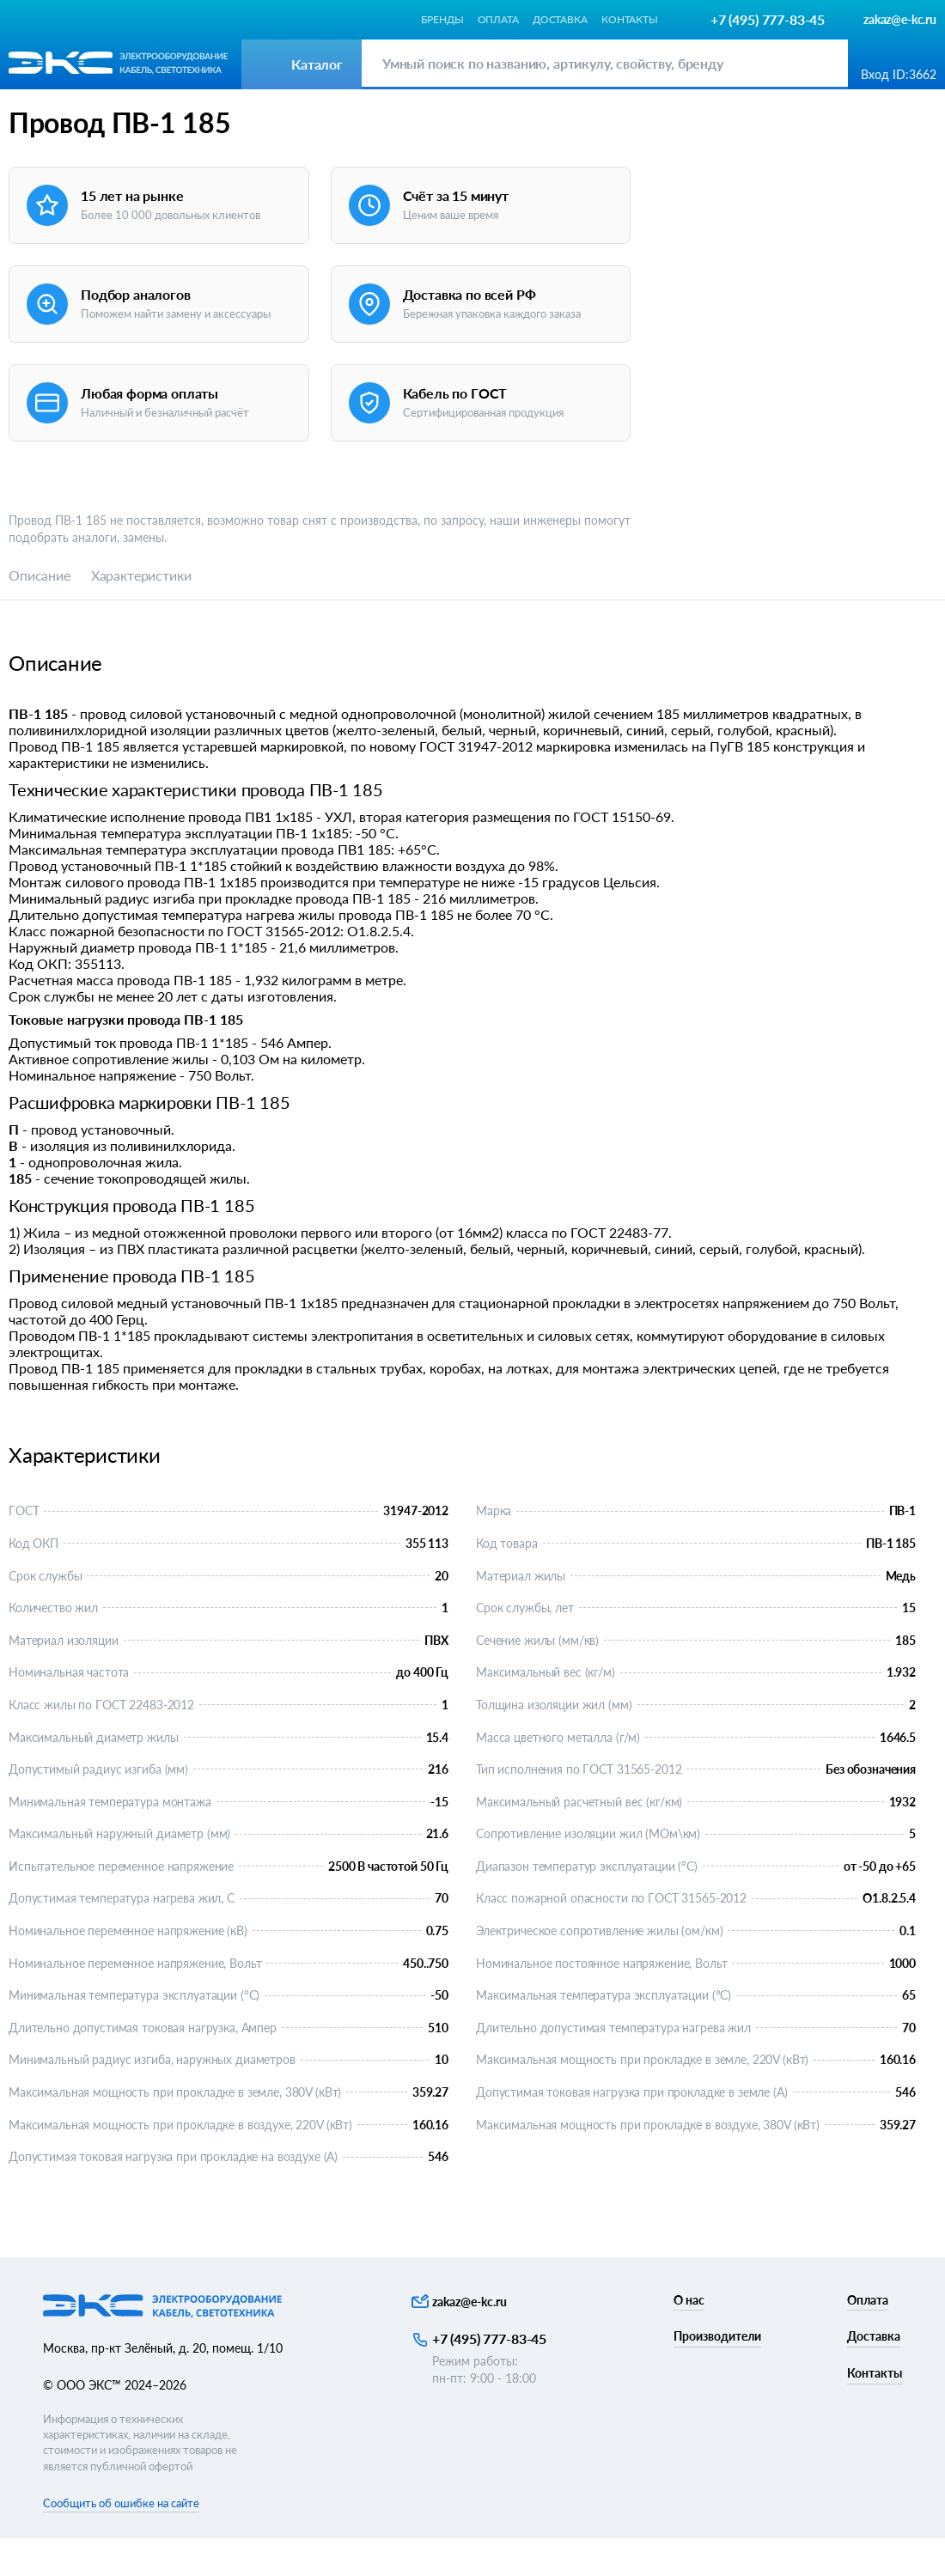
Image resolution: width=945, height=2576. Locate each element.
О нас (689, 2336)
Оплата (498, 19)
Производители (717, 2373)
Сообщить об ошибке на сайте (121, 2540)
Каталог (31, 114)
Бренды (442, 19)
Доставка (560, 19)
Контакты (629, 19)
